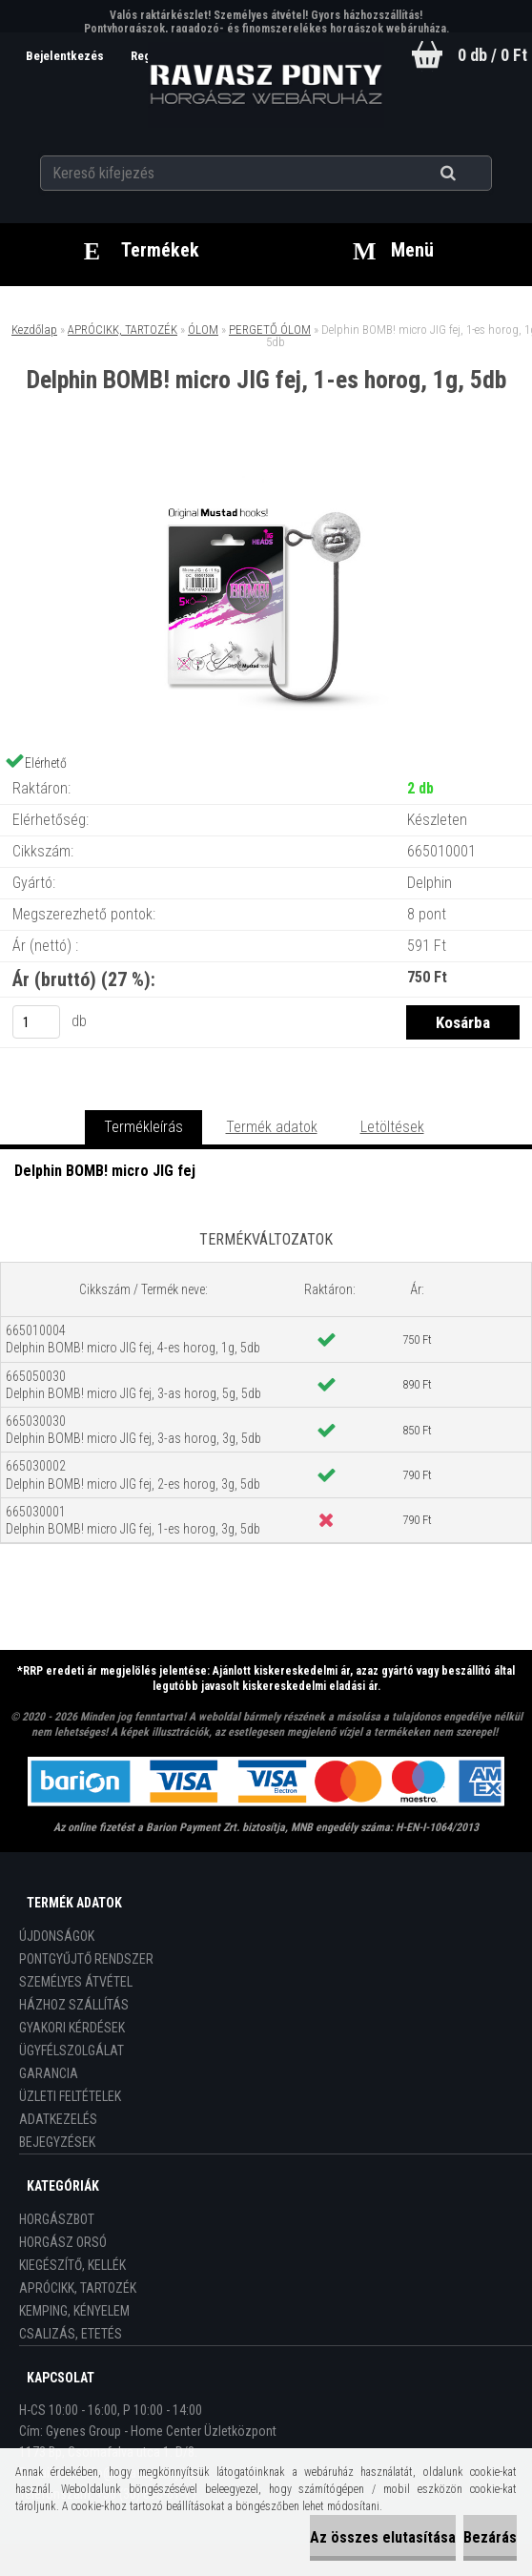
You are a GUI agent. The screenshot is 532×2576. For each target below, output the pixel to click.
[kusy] (36, 1022)
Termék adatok (271, 1127)
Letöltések (392, 1127)
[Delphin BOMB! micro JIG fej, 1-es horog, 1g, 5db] (266, 472)
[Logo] (265, 85)
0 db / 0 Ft (492, 55)
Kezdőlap (34, 329)
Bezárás (490, 2537)
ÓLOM (203, 329)
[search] (471, 173)
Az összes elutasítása (383, 2537)
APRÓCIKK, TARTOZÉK (122, 329)
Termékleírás (143, 1127)
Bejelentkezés (66, 56)
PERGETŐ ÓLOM (270, 329)
